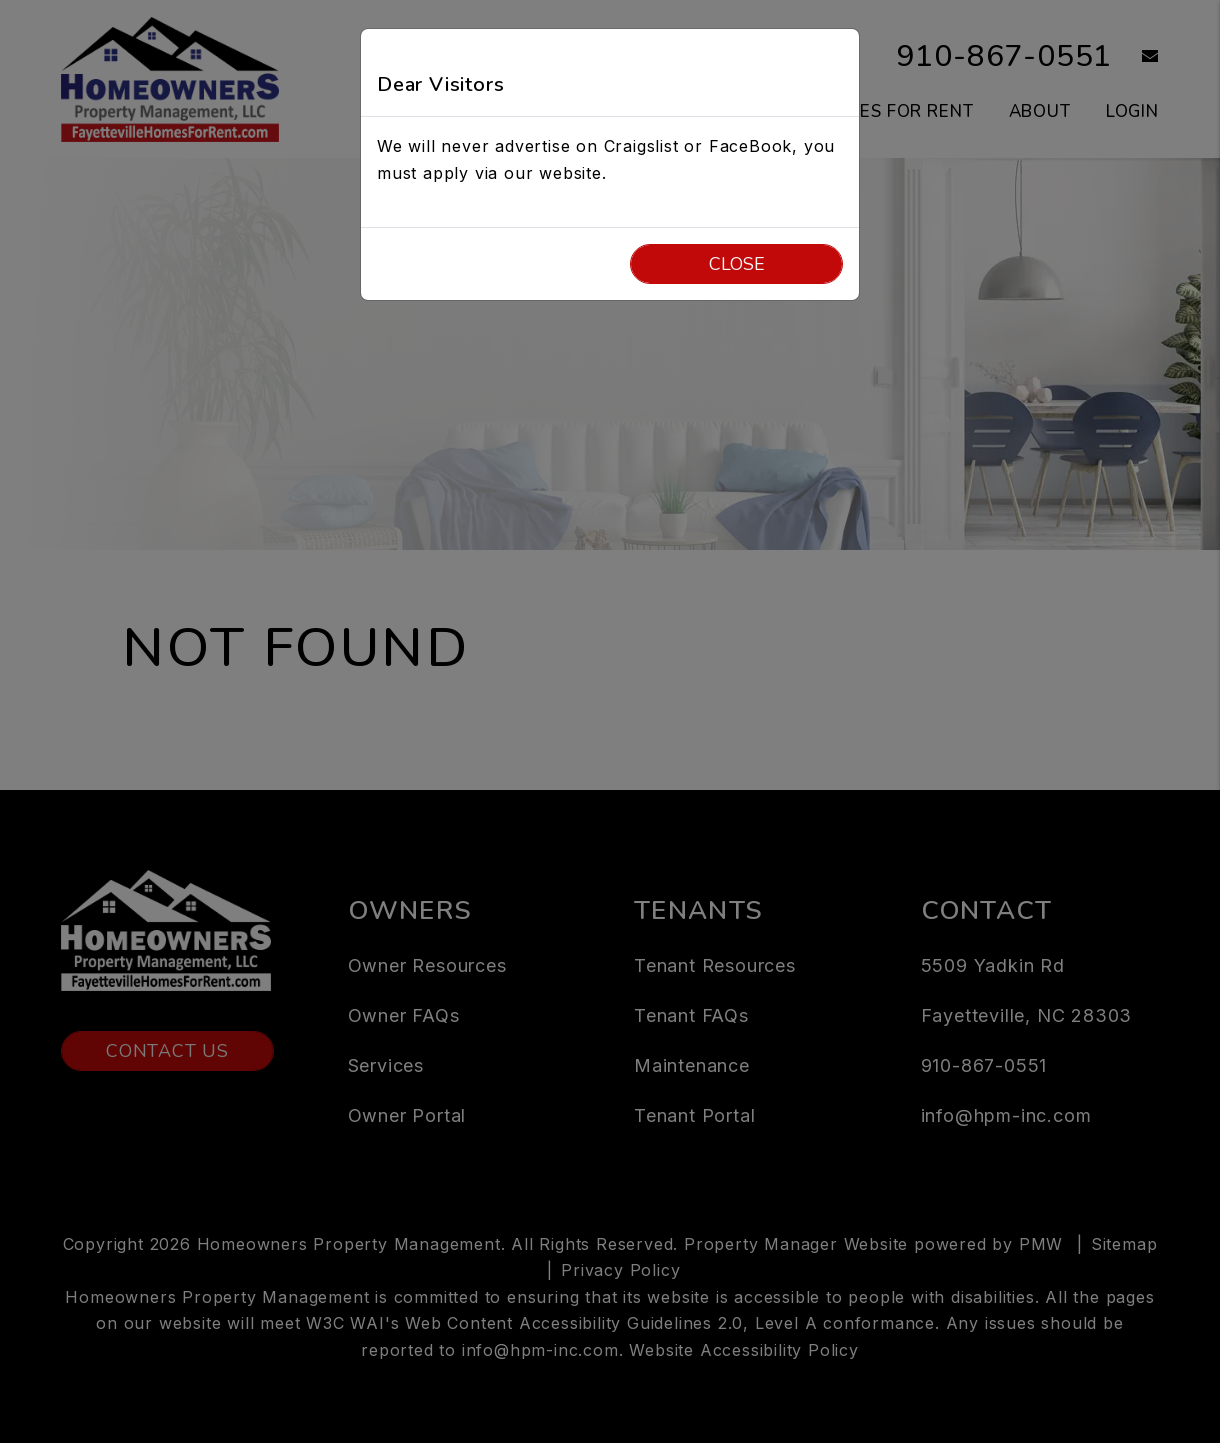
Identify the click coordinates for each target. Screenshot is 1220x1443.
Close (737, 264)
